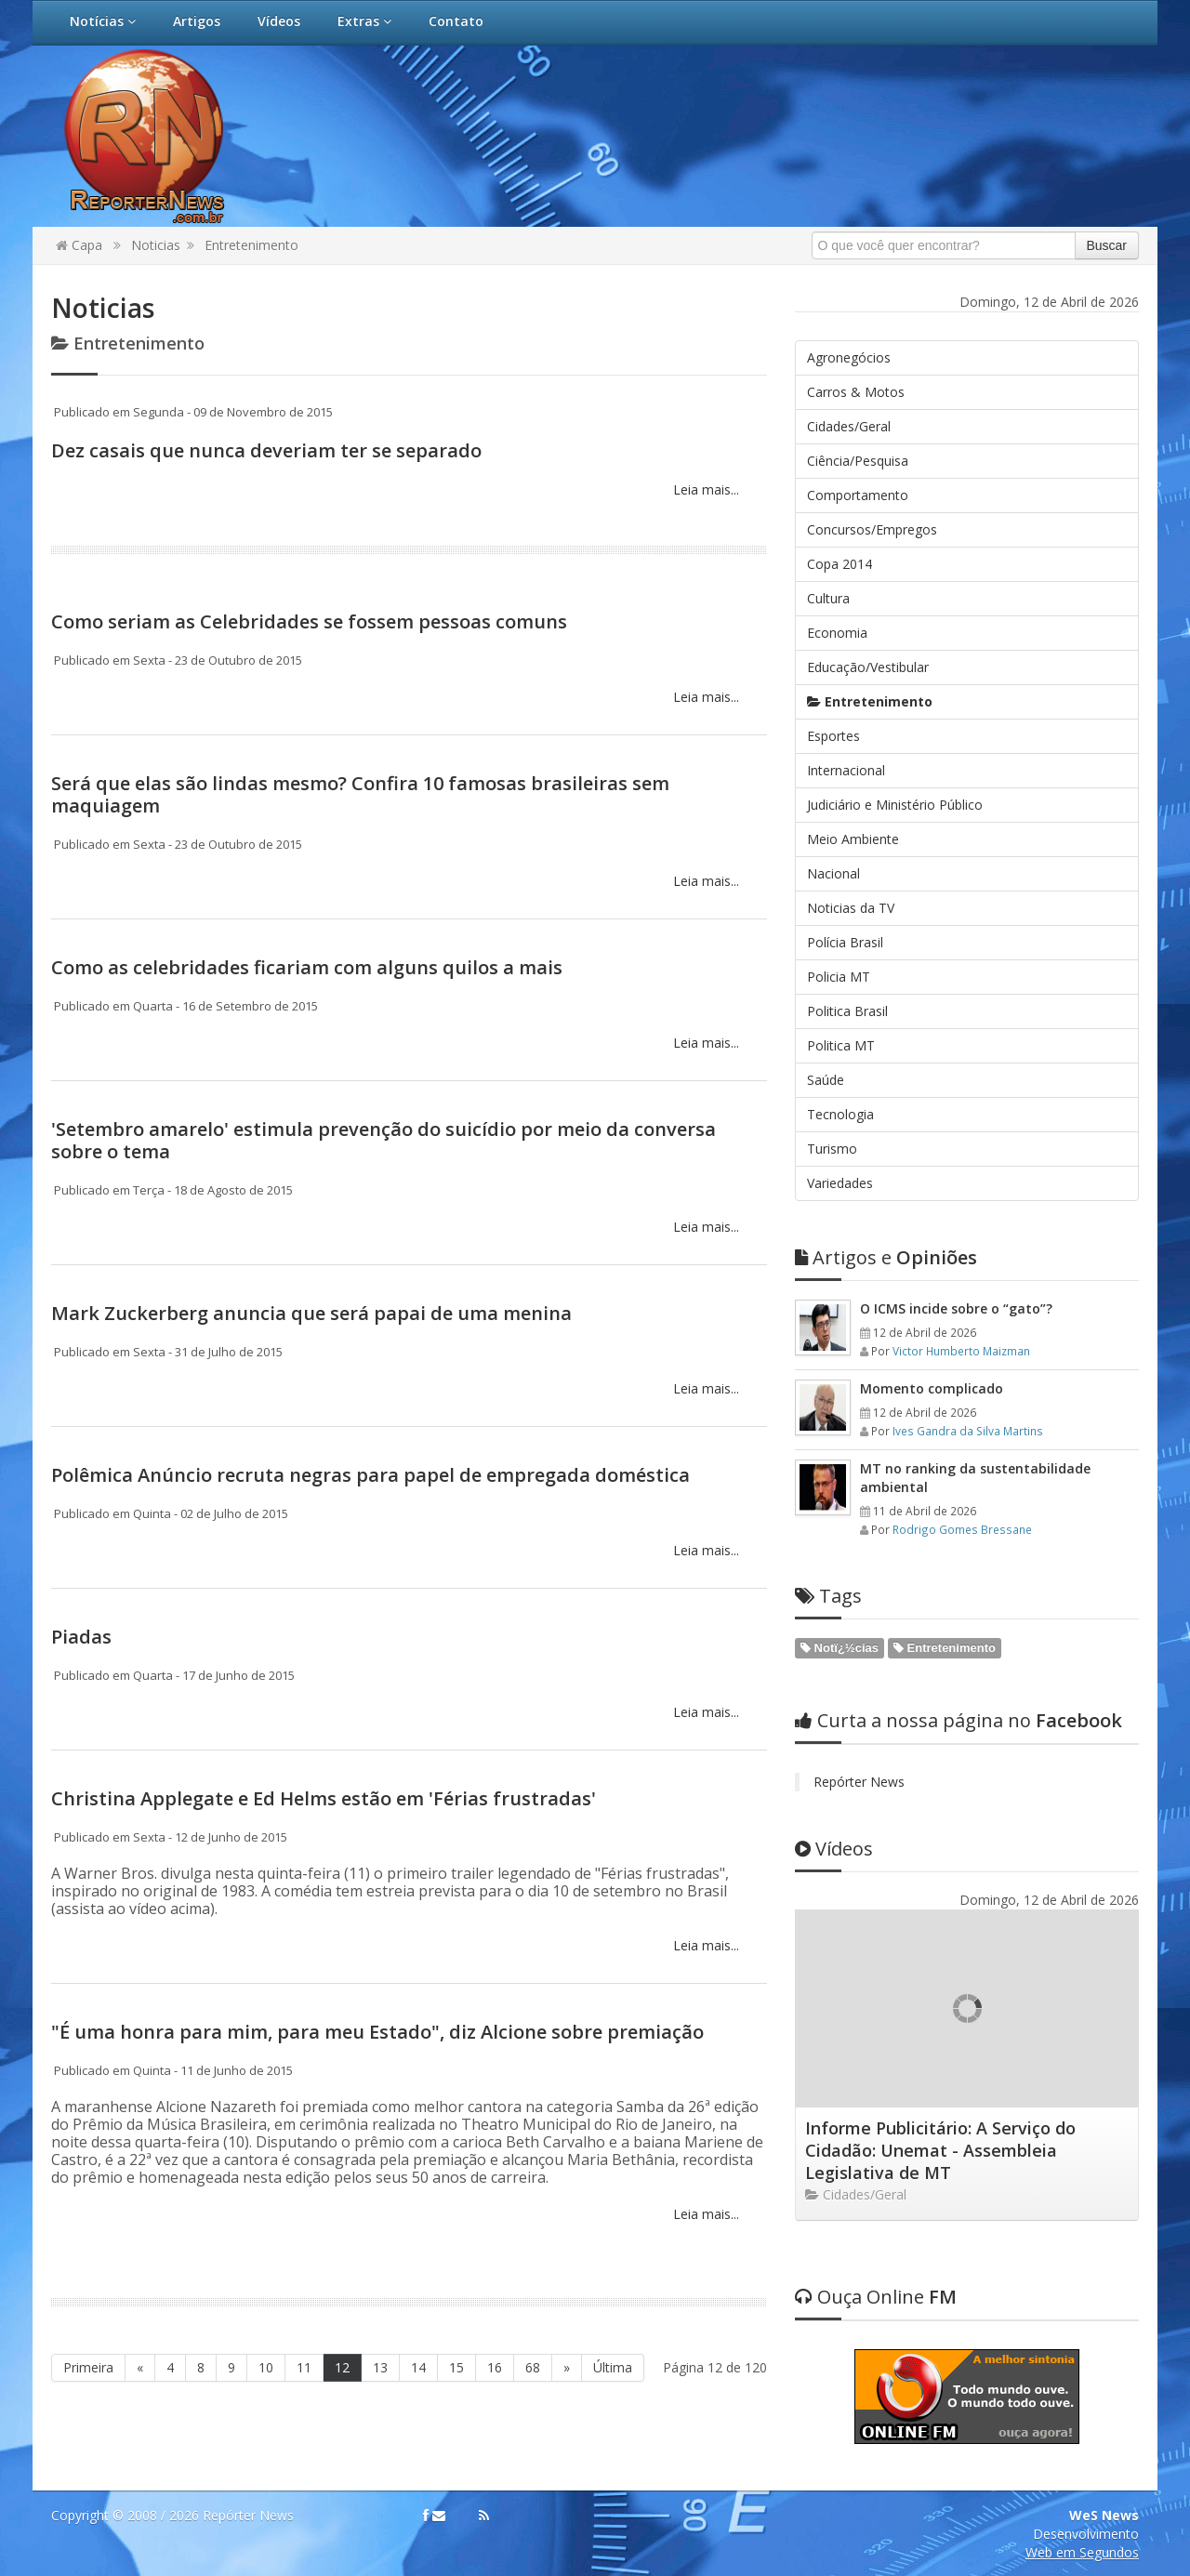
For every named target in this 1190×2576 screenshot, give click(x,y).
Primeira (88, 2367)
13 (380, 2367)
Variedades (840, 1183)
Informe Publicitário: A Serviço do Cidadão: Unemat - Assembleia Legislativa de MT (940, 2150)
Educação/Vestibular (868, 667)
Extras (364, 21)
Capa (79, 245)
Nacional (833, 873)
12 (342, 2367)
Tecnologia (840, 1114)
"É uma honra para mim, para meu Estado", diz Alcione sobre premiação (377, 2031)
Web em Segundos (1082, 2552)
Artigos (196, 21)
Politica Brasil (847, 1011)
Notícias (103, 21)
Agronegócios (849, 357)
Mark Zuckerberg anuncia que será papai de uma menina (311, 1313)
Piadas (81, 1636)
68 (532, 2367)
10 (265, 2367)
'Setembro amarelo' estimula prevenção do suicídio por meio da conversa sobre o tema (383, 1140)
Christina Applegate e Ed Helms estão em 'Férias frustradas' (323, 1798)
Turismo (832, 1148)
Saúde (825, 1080)
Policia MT (838, 976)
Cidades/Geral (849, 426)
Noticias (155, 245)
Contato (456, 21)
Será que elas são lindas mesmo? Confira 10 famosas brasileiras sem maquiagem (360, 794)
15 (456, 2367)
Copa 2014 (839, 564)
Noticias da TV (850, 908)
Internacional (846, 770)
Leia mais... (704, 489)
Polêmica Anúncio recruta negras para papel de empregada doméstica (370, 1474)
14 (418, 2367)
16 (494, 2367)
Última (612, 2367)
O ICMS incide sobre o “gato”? (956, 1308)
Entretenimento (251, 245)
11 (304, 2367)
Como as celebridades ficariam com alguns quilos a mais (306, 967)
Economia (837, 632)
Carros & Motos (856, 392)
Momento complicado (931, 1388)
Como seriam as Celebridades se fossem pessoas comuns (309, 621)
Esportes (833, 736)
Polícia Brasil (845, 942)
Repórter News (859, 1781)
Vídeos (279, 21)
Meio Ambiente (853, 839)
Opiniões (886, 1257)
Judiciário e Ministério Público (895, 804)
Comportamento (857, 495)
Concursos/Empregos (872, 529)
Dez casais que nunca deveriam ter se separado (266, 450)
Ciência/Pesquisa (857, 460)
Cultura (828, 598)
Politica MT (841, 1045)
